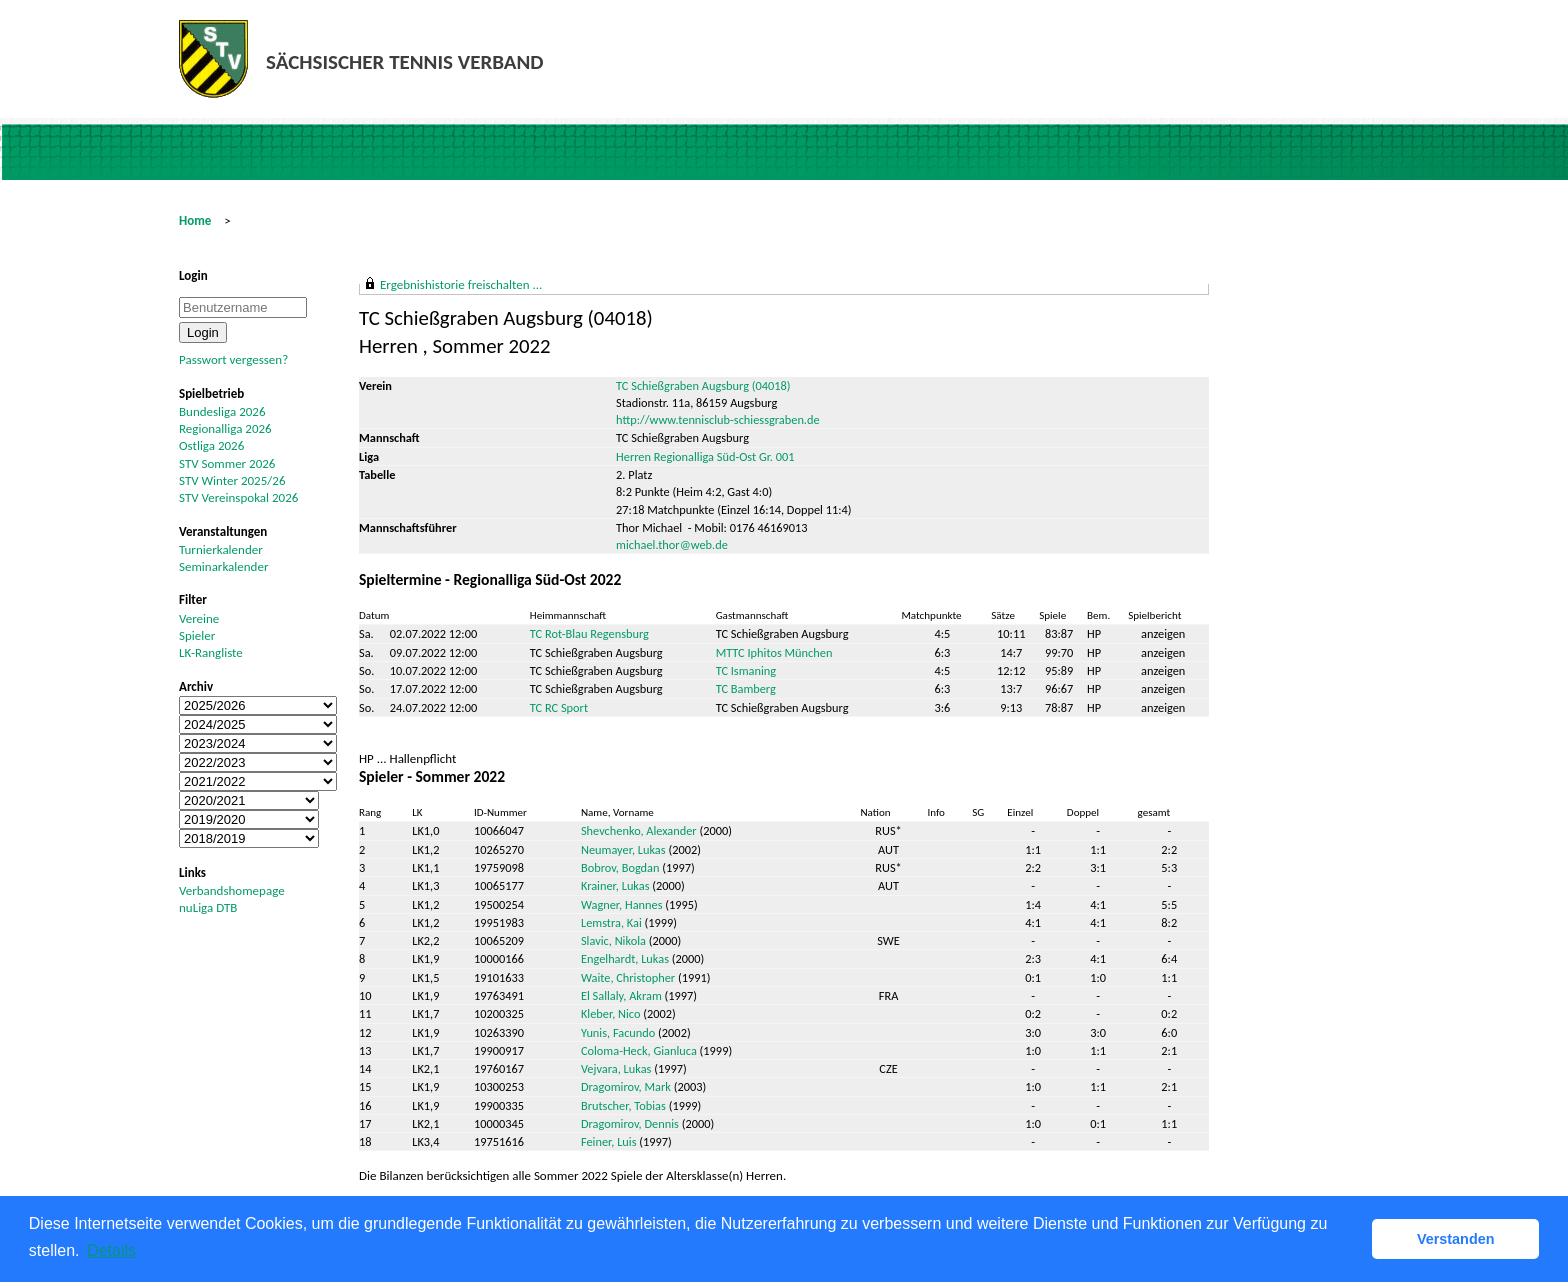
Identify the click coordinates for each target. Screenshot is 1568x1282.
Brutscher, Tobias (623, 1105)
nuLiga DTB (208, 907)
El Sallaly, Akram (621, 995)
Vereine (199, 618)
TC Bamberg (746, 688)
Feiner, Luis (609, 1141)
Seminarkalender (223, 566)
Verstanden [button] (1456, 1239)
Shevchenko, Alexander (639, 830)
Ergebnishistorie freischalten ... (461, 284)
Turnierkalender (221, 549)
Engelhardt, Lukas (625, 958)
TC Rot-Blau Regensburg (589, 633)
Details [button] (111, 1250)
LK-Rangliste (211, 652)
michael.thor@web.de (672, 544)
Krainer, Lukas (615, 885)
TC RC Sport (559, 707)
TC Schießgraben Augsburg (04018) (703, 385)
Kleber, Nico (611, 1013)
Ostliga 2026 (211, 445)
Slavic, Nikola (613, 940)
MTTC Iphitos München (774, 652)
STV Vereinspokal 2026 (238, 497)
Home (195, 220)
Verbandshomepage (232, 890)
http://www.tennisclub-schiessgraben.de (718, 419)
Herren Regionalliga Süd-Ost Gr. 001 (705, 456)
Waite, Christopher (628, 977)
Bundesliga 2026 (222, 411)
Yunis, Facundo (618, 1032)
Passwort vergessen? (233, 359)
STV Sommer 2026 (227, 463)
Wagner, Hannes (622, 904)
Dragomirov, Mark (626, 1086)
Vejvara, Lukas (616, 1068)
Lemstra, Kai (611, 922)
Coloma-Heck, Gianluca (639, 1050)
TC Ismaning (746, 670)
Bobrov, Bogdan (620, 867)
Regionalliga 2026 (225, 428)
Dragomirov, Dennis (630, 1123)
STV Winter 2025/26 (232, 480)
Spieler (197, 635)
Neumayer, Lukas (623, 849)
